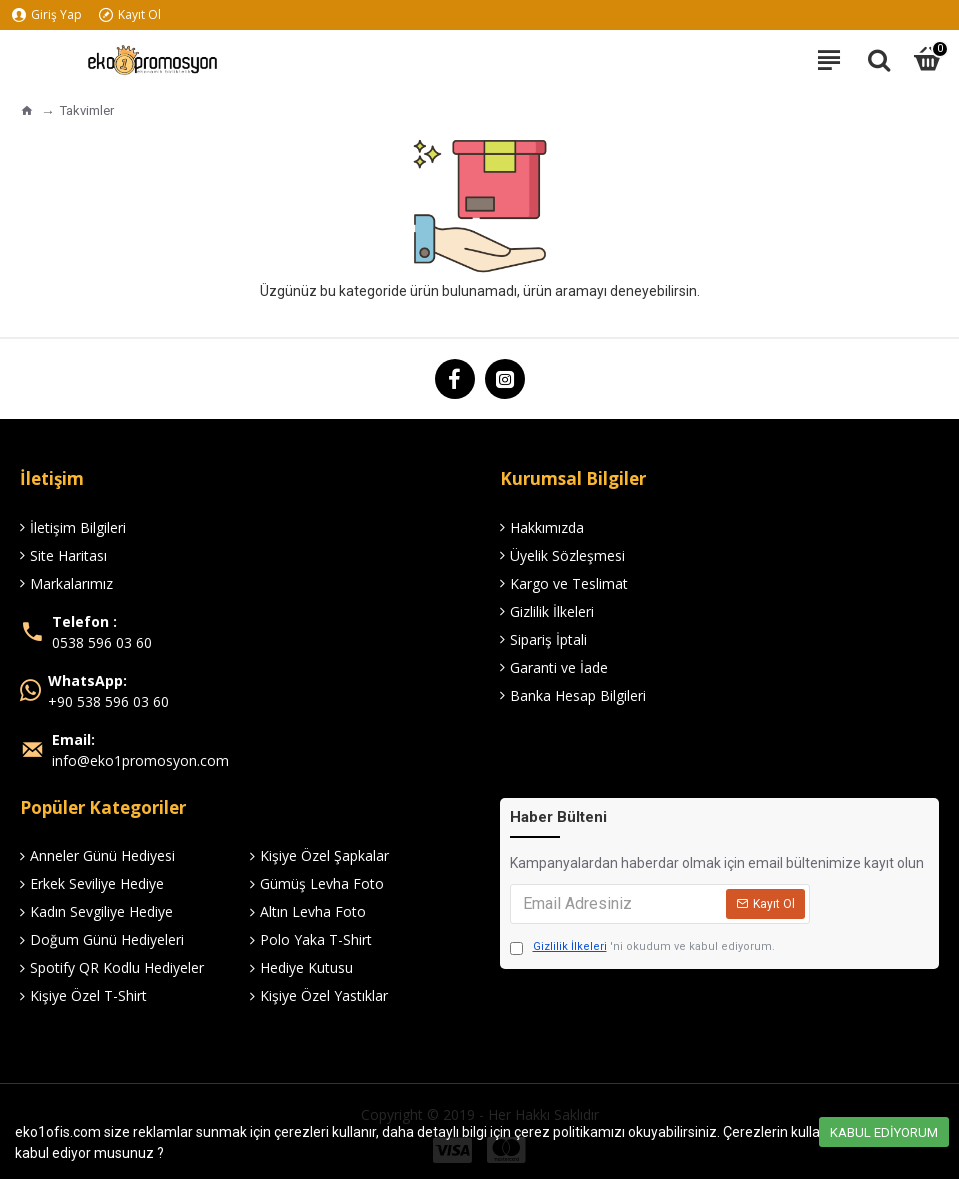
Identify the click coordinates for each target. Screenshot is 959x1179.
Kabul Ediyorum (884, 1132)
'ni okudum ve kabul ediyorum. (642, 947)
